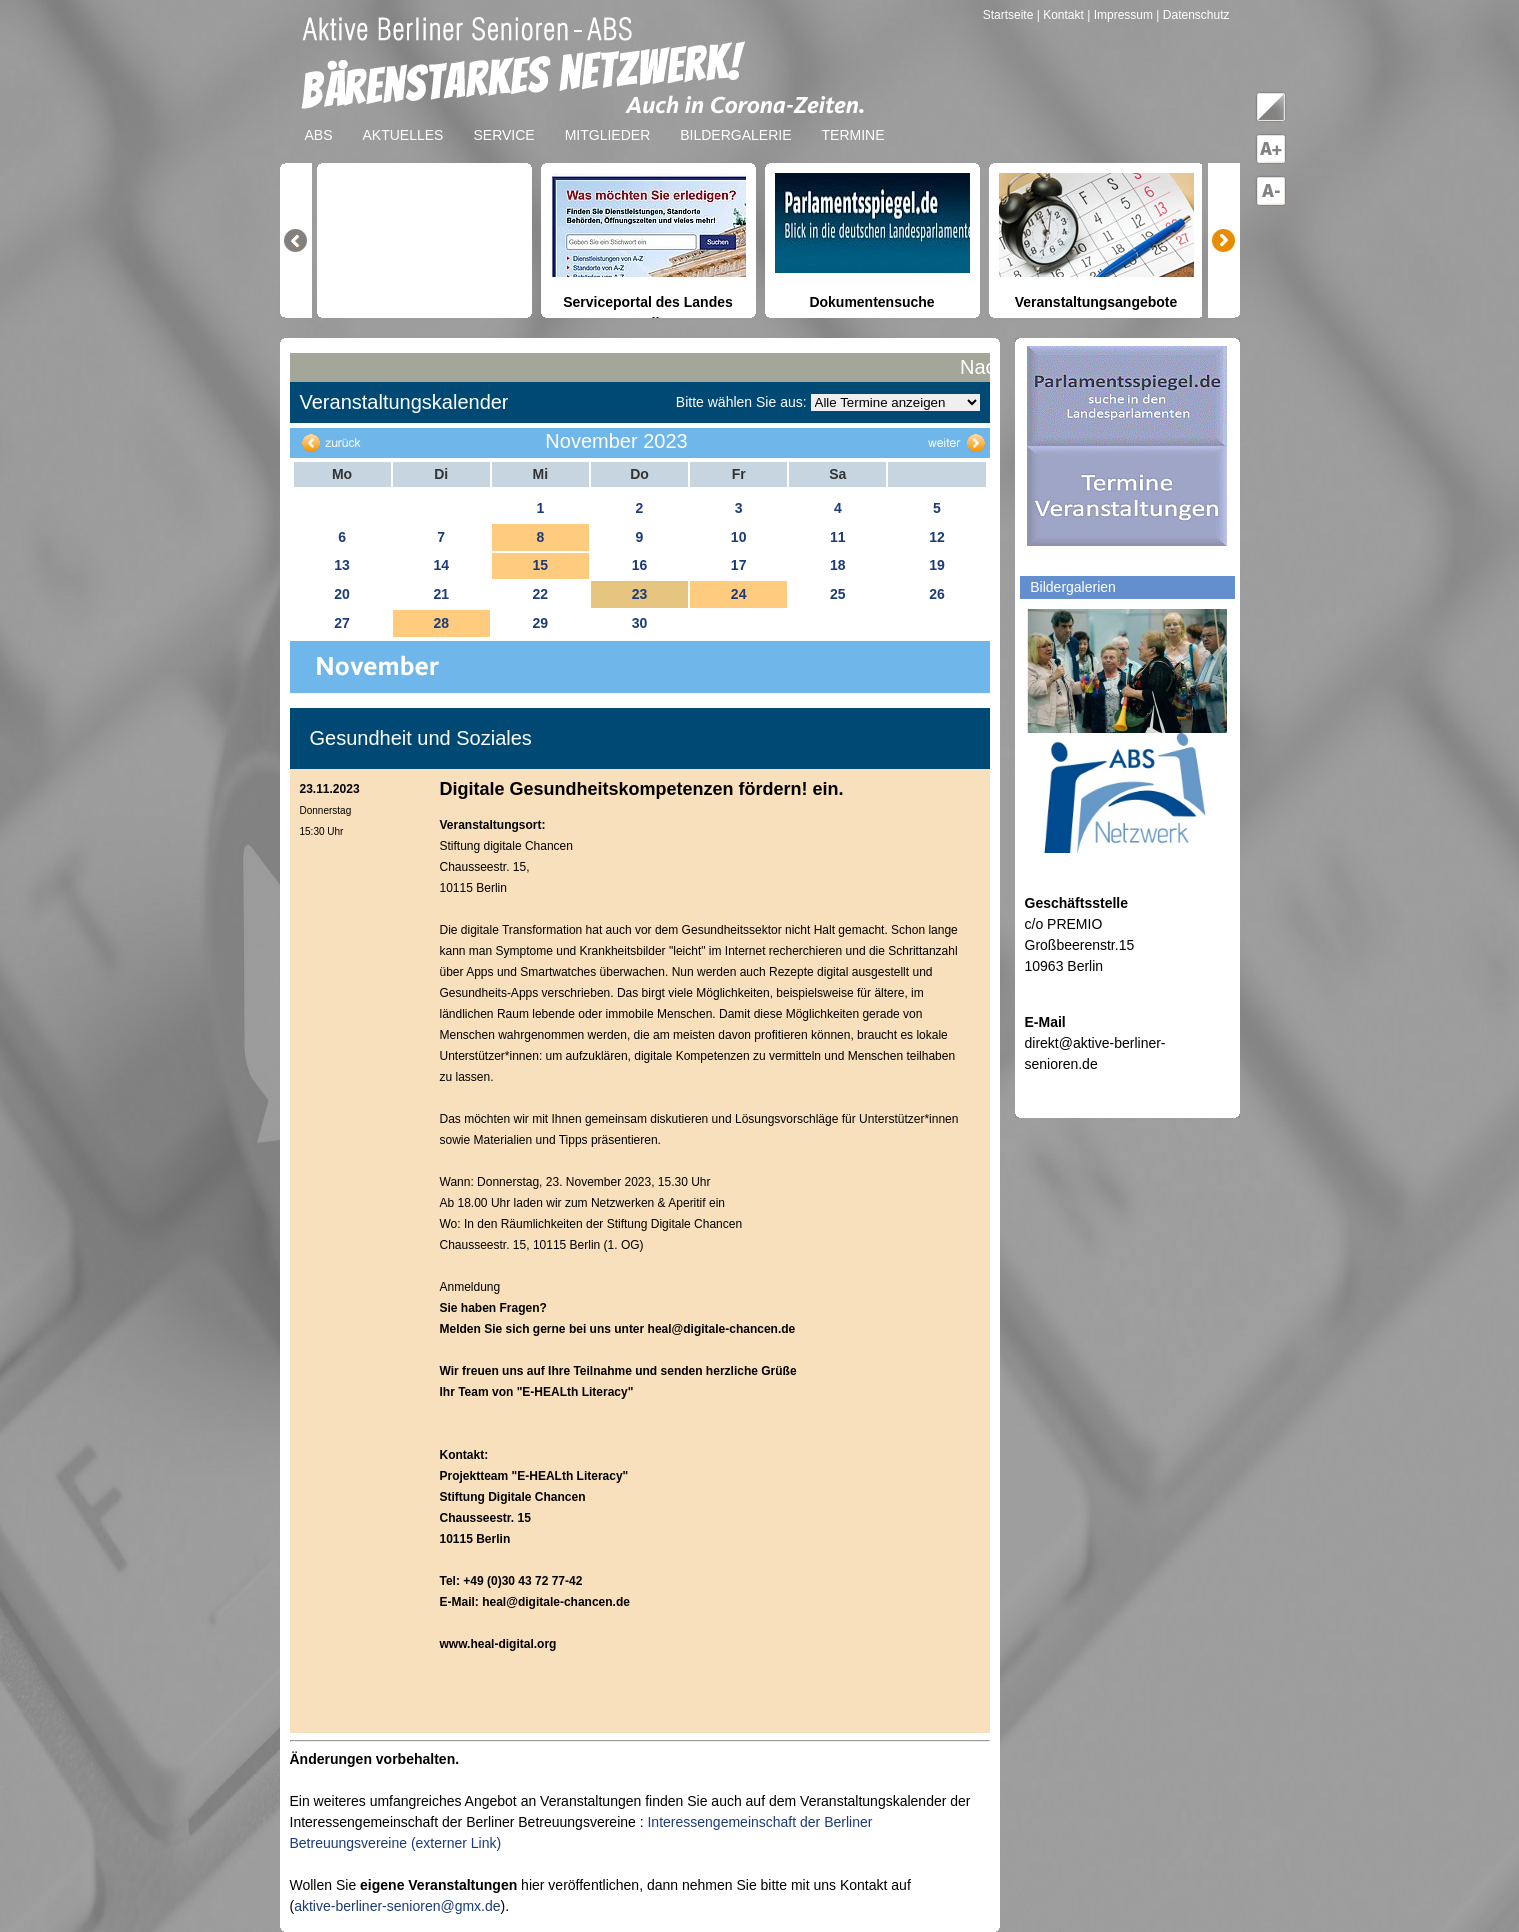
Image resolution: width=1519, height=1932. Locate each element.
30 (640, 623)
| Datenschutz (1192, 15)
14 (441, 565)
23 (640, 594)
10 (739, 537)
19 (937, 565)
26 (937, 594)
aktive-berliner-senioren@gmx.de (397, 1906)
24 (739, 594)
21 (441, 594)
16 (640, 565)
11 (838, 537)
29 (541, 623)
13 (342, 565)
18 (838, 565)
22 (541, 594)
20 (342, 594)
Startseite (1010, 15)
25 (838, 594)
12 (937, 537)
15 (541, 565)
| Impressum (1120, 15)
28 (441, 623)
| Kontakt (1062, 15)
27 (342, 623)
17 (739, 565)
